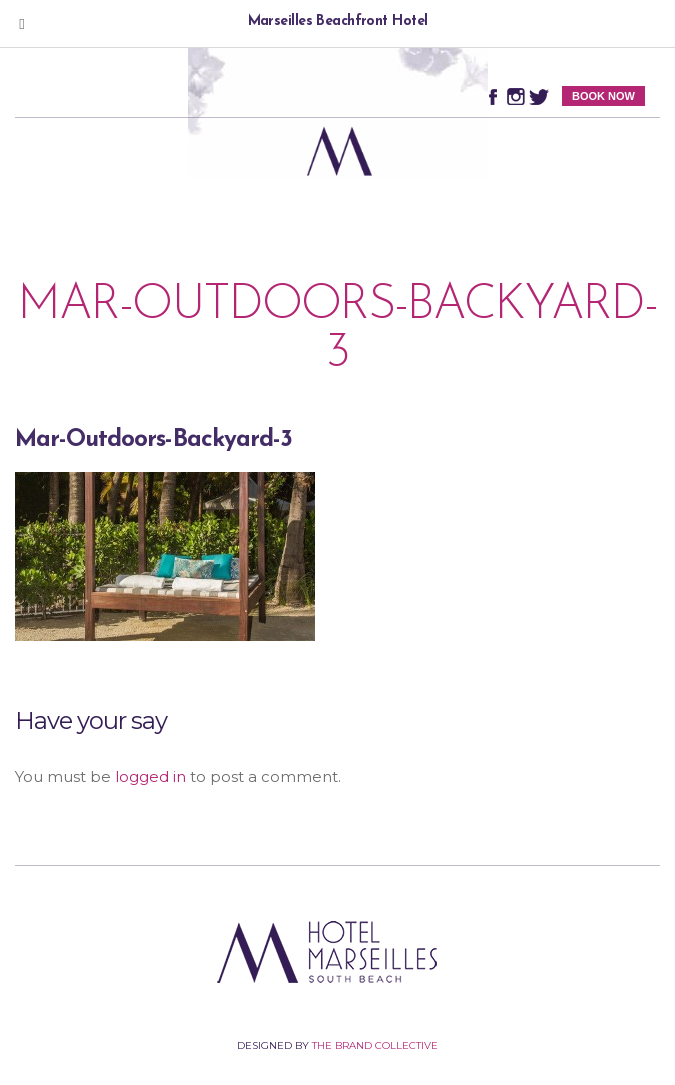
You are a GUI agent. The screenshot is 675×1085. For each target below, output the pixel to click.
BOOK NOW (603, 96)
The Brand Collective (375, 1045)
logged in (150, 776)
